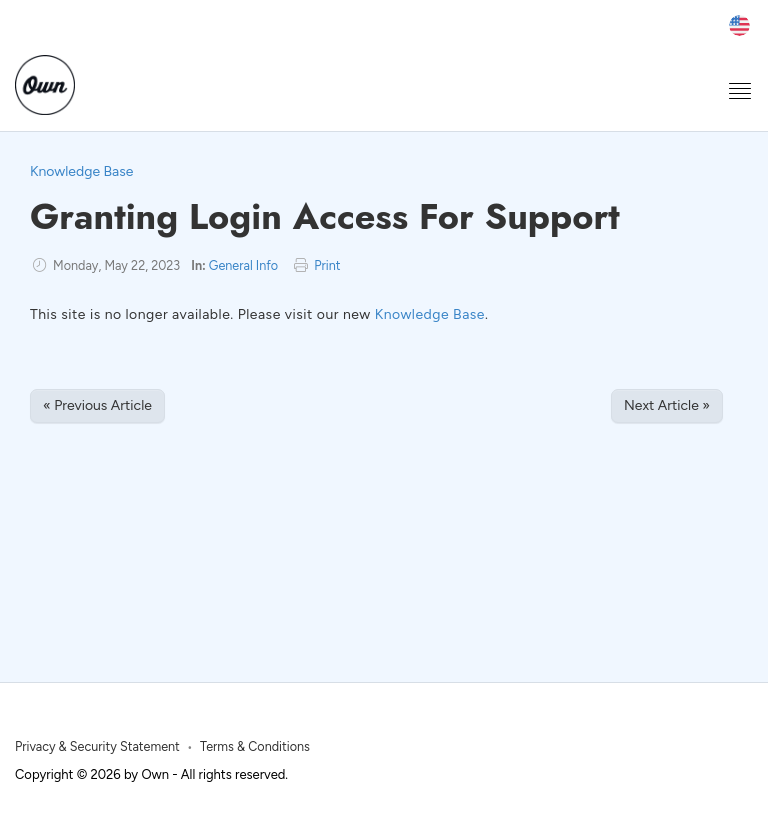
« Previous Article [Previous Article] (97, 405)
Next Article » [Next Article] (667, 405)
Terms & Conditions (255, 746)
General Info (243, 265)
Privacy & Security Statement (97, 746)
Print (327, 265)
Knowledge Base (81, 171)
